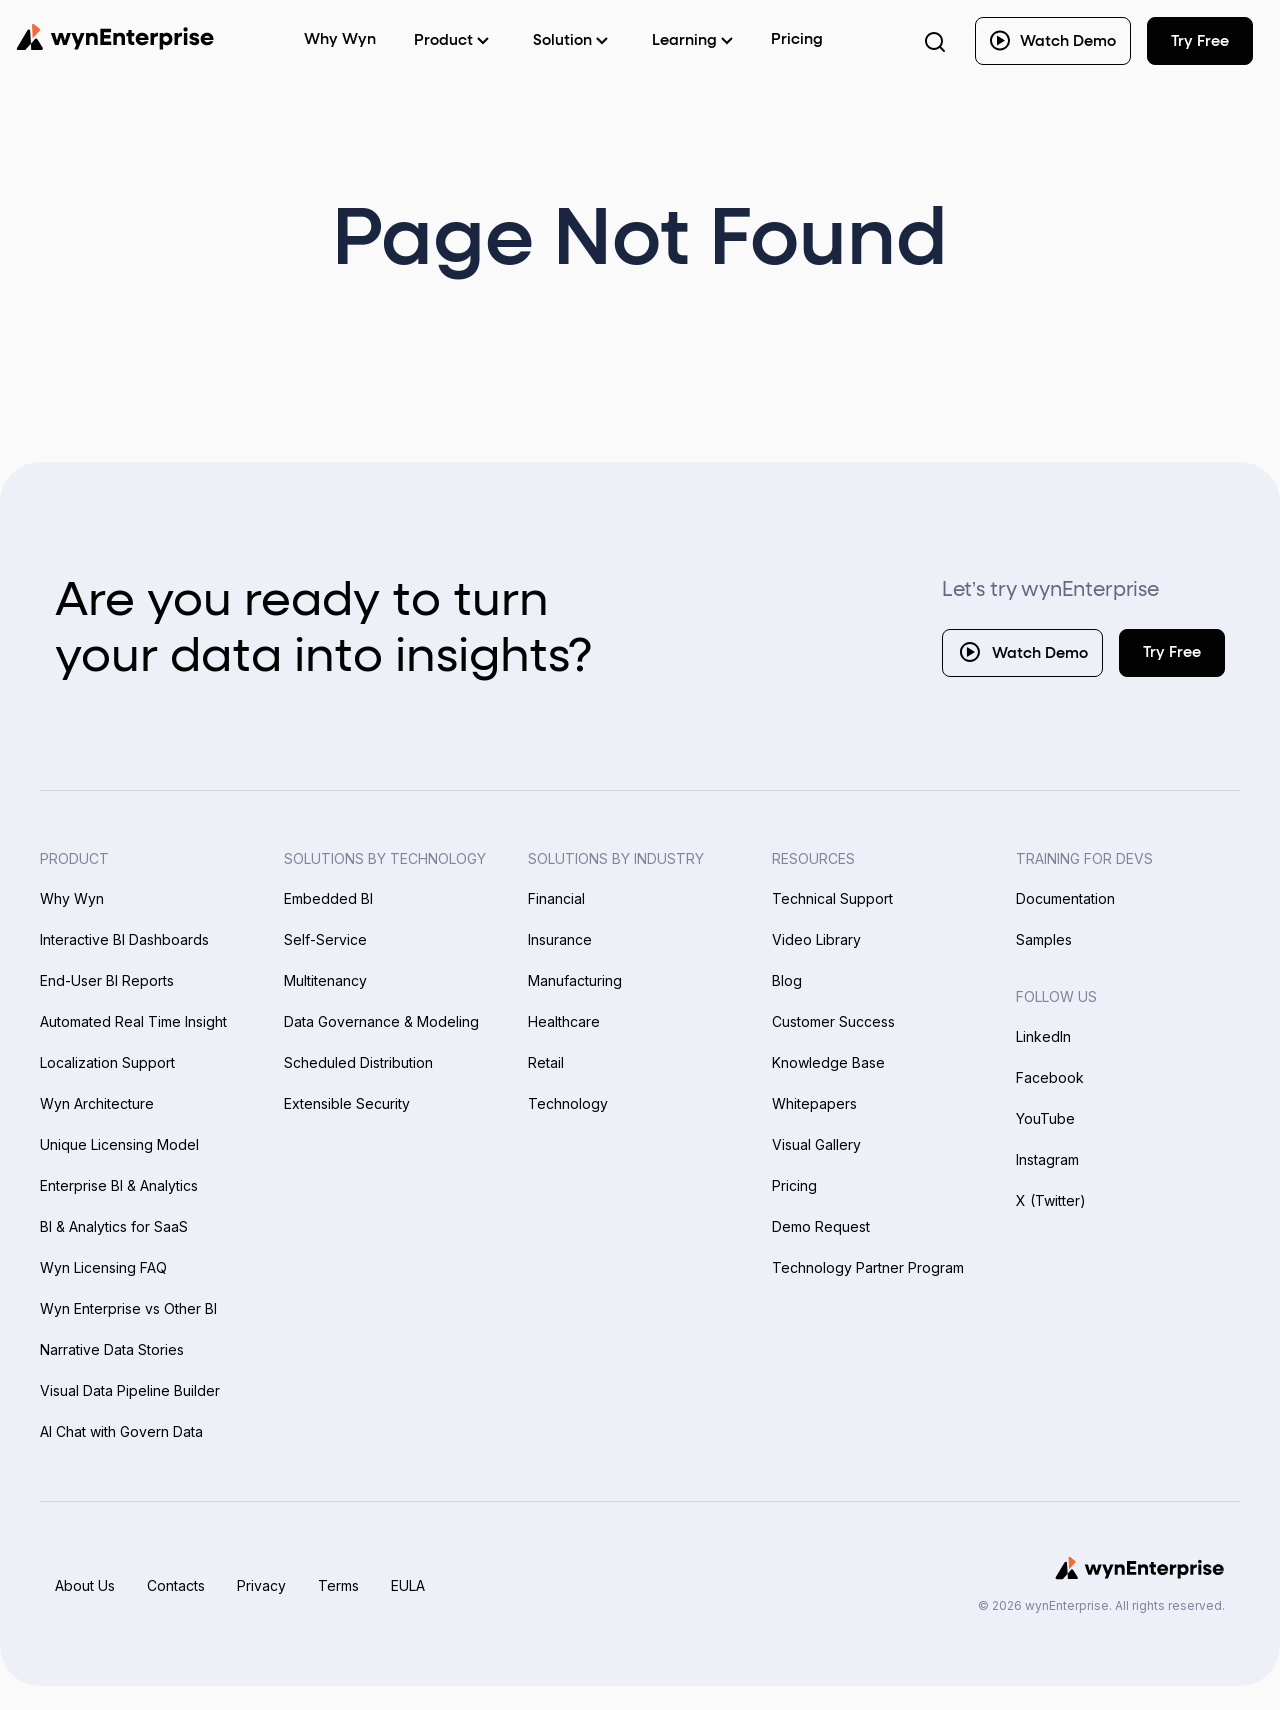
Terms (338, 1585)
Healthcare (564, 1021)
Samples (1044, 939)
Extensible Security (347, 1103)
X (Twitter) (1051, 1200)
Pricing (797, 39)
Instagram (1047, 1159)
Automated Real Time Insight (133, 1021)
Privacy (261, 1585)
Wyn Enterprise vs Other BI (128, 1308)
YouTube (1045, 1118)
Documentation (1065, 898)
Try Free (1172, 652)
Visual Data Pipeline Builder (130, 1390)
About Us (85, 1585)
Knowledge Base (828, 1062)
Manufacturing (575, 980)
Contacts (176, 1585)
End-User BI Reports (107, 980)
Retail (546, 1062)
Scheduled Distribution (358, 1062)
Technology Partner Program (868, 1267)
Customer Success (833, 1021)
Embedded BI (328, 898)
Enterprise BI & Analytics (119, 1185)
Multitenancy (325, 980)
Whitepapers (814, 1103)
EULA (408, 1585)
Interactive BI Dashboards (124, 939)
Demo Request (821, 1226)
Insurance (560, 939)
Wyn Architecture (97, 1103)
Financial (556, 898)
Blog (787, 980)
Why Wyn (72, 898)
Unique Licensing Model (119, 1144)
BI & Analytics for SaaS (114, 1226)
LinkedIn (1043, 1036)
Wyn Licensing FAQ (103, 1267)
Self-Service (325, 939)
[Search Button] (935, 41)
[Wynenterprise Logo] (115, 37)
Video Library (816, 939)
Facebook (1050, 1077)
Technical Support (832, 898)
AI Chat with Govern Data (121, 1431)
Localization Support (107, 1062)
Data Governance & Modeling (381, 1021)
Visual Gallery (816, 1144)
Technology (568, 1103)
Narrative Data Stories (112, 1349)
